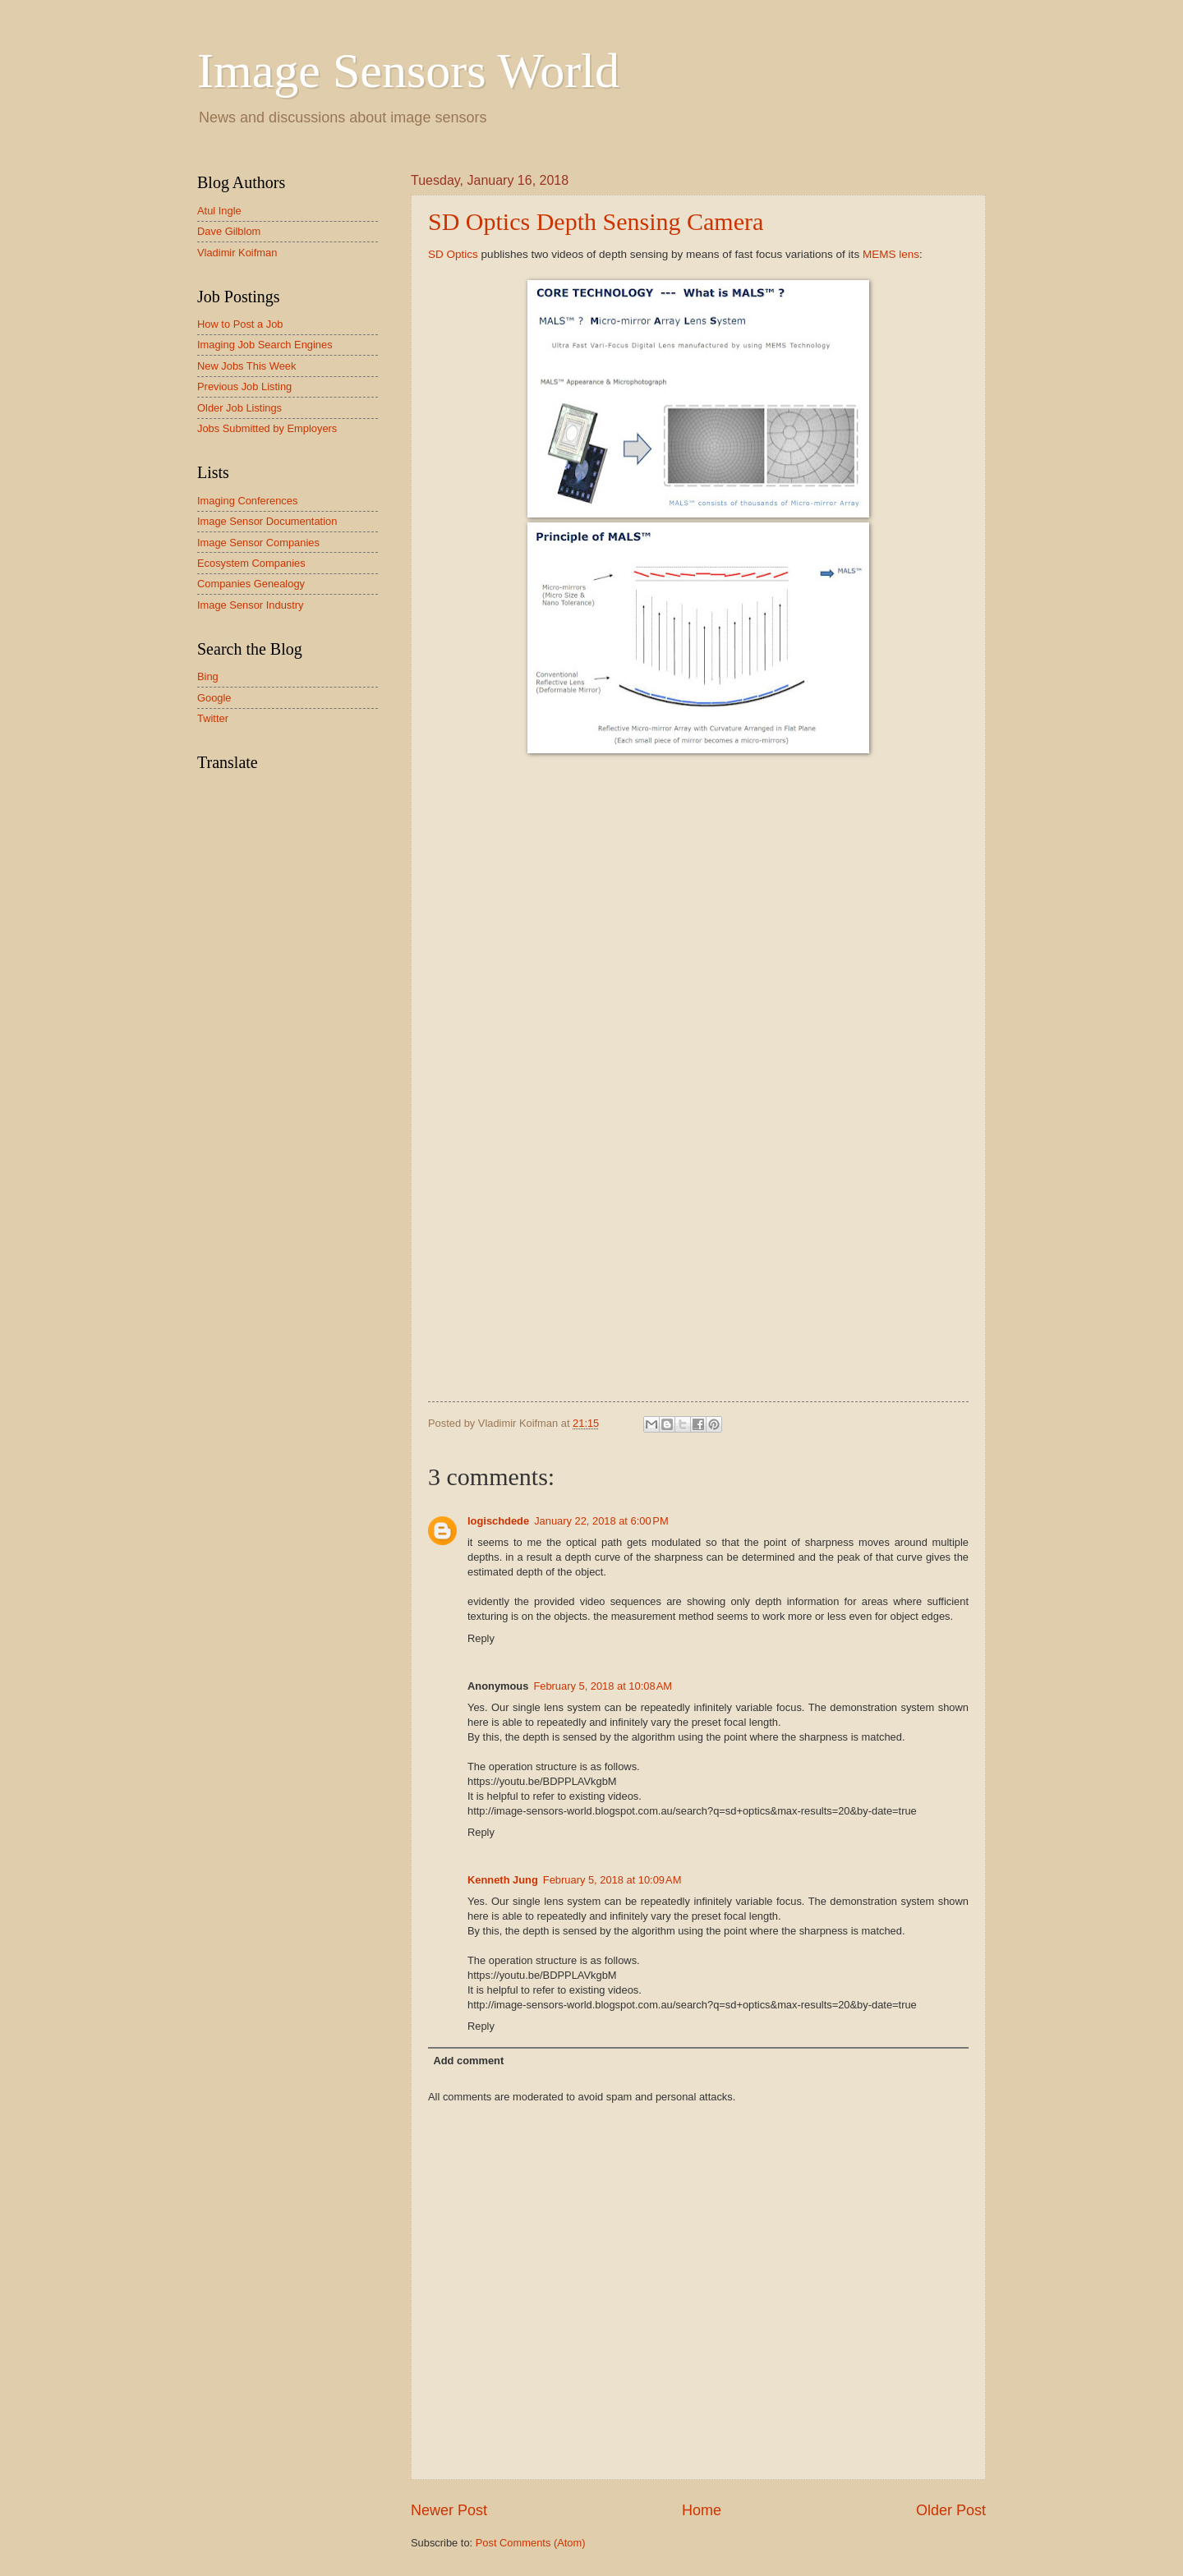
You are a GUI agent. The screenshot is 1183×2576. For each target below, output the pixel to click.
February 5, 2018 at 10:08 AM (602, 1686)
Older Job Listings (239, 408)
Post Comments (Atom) (531, 2543)
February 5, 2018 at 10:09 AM (612, 1880)
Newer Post (449, 2510)
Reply (481, 1638)
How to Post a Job (240, 324)
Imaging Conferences (247, 500)
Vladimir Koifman (237, 252)
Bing (208, 676)
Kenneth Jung (502, 1880)
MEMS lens (891, 254)
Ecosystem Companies (251, 563)
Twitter (212, 718)
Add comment (468, 2060)
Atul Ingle (219, 211)
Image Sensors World (408, 71)
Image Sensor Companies (258, 542)
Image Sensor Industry (250, 605)
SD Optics (453, 254)
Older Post (951, 2510)
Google (214, 698)
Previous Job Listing (244, 386)
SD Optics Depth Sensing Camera (595, 221)
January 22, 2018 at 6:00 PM (601, 1521)
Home (701, 2510)
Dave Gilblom (228, 231)
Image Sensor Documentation (267, 521)
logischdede (498, 1521)
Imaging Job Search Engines (265, 344)
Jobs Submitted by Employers (267, 428)
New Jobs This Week (246, 366)
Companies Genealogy (251, 583)
